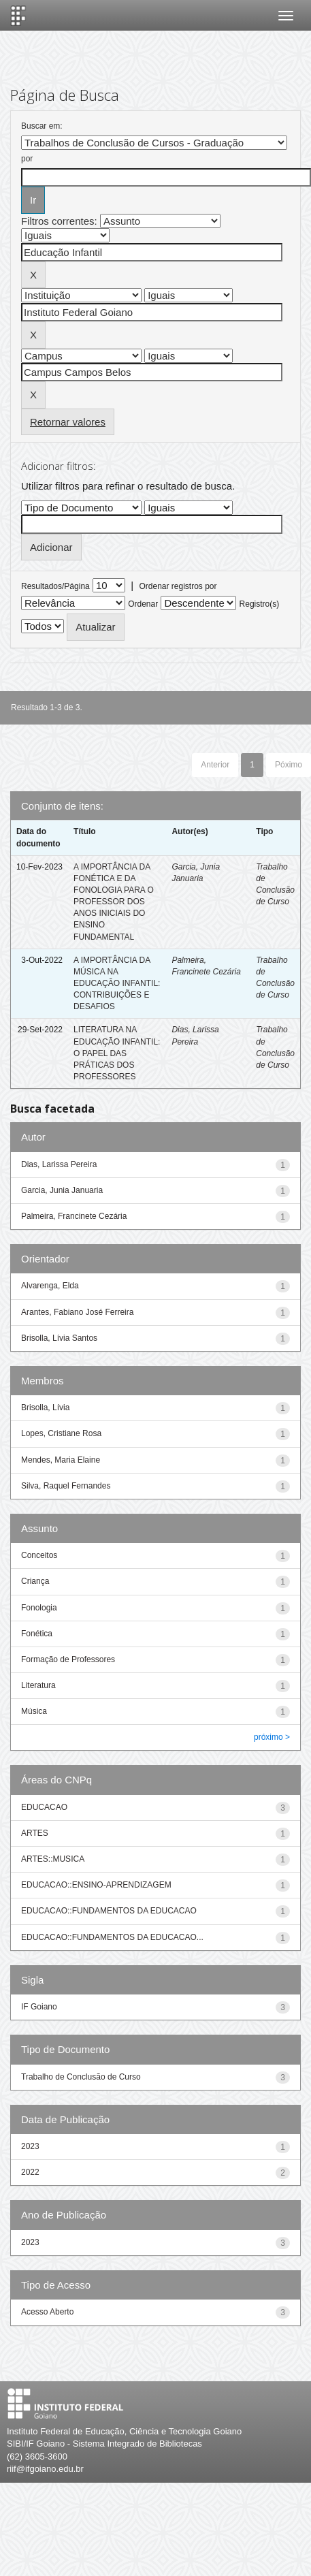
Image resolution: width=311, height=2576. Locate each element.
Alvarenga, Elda (50, 1285)
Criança (35, 1581)
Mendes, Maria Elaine (60, 1460)
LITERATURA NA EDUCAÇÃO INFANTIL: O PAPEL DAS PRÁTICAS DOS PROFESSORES (116, 1053)
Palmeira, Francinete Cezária (74, 1216)
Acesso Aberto (47, 2312)
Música (34, 1711)
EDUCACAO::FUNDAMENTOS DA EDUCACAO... (112, 1937)
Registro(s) (260, 604)
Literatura (38, 1685)
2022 (30, 2172)
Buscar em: (42, 126)
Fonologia (39, 1607)
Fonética (36, 1633)
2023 (30, 2146)
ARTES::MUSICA (52, 1859)
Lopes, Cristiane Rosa (61, 1433)
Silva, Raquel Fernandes (65, 1486)
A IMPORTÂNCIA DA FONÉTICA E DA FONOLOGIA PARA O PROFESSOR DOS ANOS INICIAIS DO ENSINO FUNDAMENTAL (113, 902)
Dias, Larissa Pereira (59, 1164)
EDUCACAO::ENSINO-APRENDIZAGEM (96, 1885)
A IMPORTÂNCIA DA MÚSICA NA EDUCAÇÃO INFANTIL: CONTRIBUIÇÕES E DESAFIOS (116, 983)
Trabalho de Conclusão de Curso (81, 2077)
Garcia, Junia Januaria (62, 1190)
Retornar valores (67, 422)
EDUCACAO (44, 1807)
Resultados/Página (55, 586)
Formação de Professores (68, 1659)
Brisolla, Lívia (45, 1407)
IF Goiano (39, 2006)
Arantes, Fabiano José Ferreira (77, 1312)
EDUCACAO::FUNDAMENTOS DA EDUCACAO (109, 1910)
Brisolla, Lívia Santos (59, 1338)
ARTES (34, 1833)
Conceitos (39, 1555)
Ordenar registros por (177, 586)
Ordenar (143, 604)
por (27, 158)
